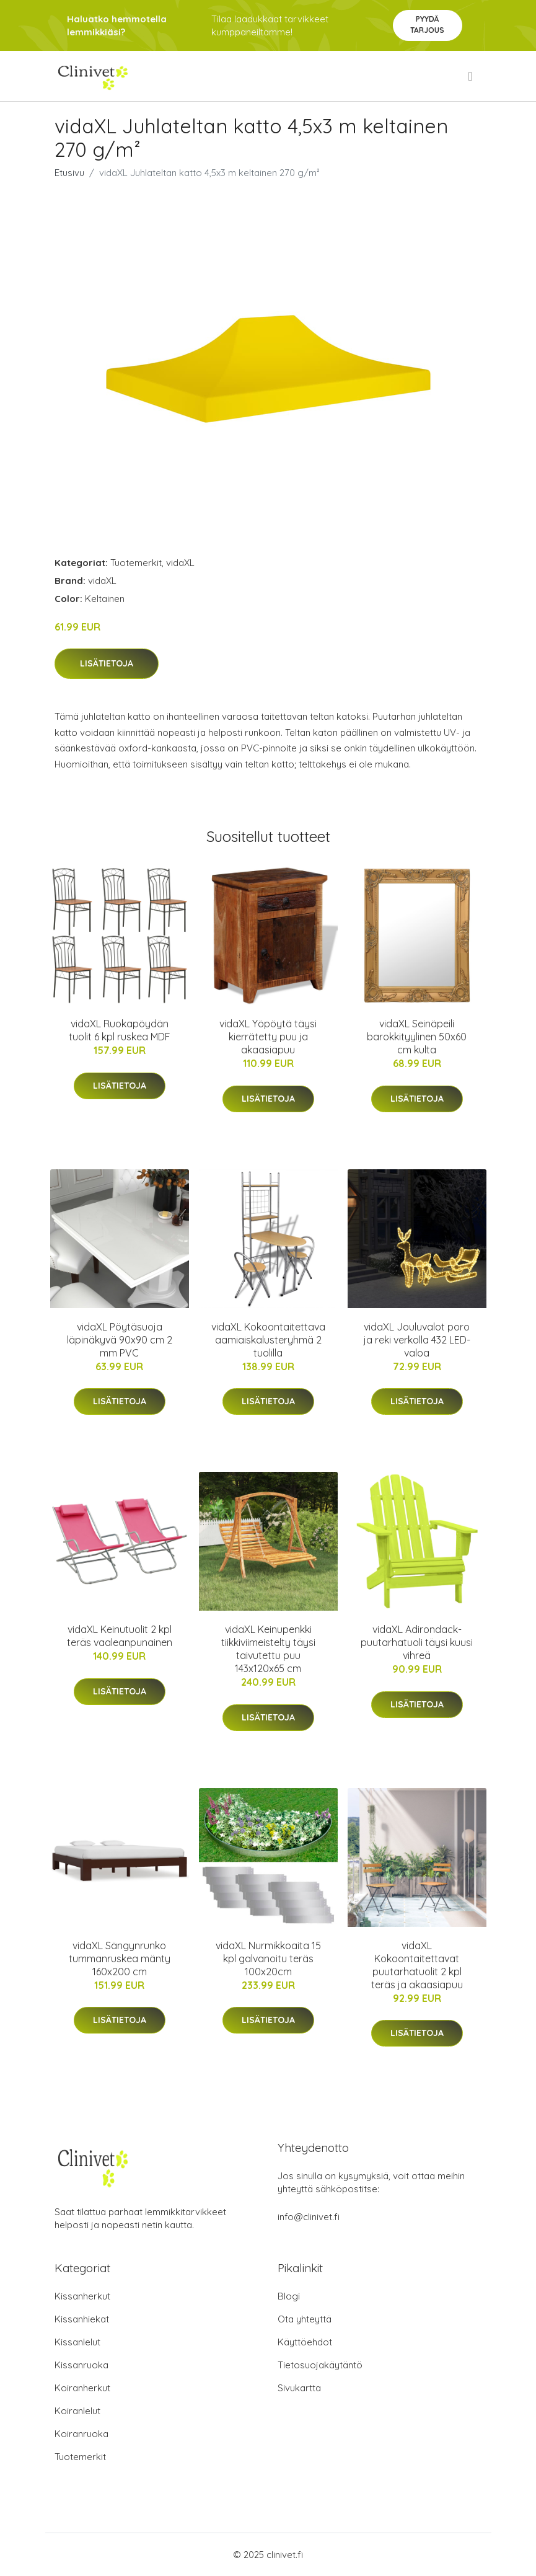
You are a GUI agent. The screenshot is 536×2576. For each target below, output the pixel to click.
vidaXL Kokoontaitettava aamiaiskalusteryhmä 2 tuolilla (268, 1340)
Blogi (289, 2296)
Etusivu (69, 173)
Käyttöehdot (305, 2342)
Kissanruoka (81, 2365)
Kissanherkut (82, 2296)
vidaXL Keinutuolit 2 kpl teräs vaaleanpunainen (119, 1636)
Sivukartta (299, 2388)
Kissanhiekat (82, 2319)
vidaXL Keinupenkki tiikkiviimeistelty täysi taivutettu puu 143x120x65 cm (268, 1649)
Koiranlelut (77, 2411)
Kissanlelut (77, 2342)
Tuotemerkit (136, 563)
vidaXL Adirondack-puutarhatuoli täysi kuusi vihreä (417, 1642)
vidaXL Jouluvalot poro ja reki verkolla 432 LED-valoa (417, 1340)
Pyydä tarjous (427, 24)
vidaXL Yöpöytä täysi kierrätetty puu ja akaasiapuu (268, 1036)
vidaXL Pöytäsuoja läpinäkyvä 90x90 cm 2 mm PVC (119, 1340)
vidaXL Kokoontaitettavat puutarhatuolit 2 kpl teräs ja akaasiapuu (417, 1965)
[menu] (470, 76)
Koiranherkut (82, 2388)
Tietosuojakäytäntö (320, 2365)
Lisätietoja (106, 663)
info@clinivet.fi (309, 2217)
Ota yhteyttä (305, 2319)
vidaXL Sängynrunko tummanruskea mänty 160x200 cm (119, 1958)
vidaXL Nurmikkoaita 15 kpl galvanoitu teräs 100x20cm (268, 1958)
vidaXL (180, 563)
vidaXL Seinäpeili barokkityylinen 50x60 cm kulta (417, 1036)
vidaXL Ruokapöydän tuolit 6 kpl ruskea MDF (119, 1030)
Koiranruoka (81, 2434)
